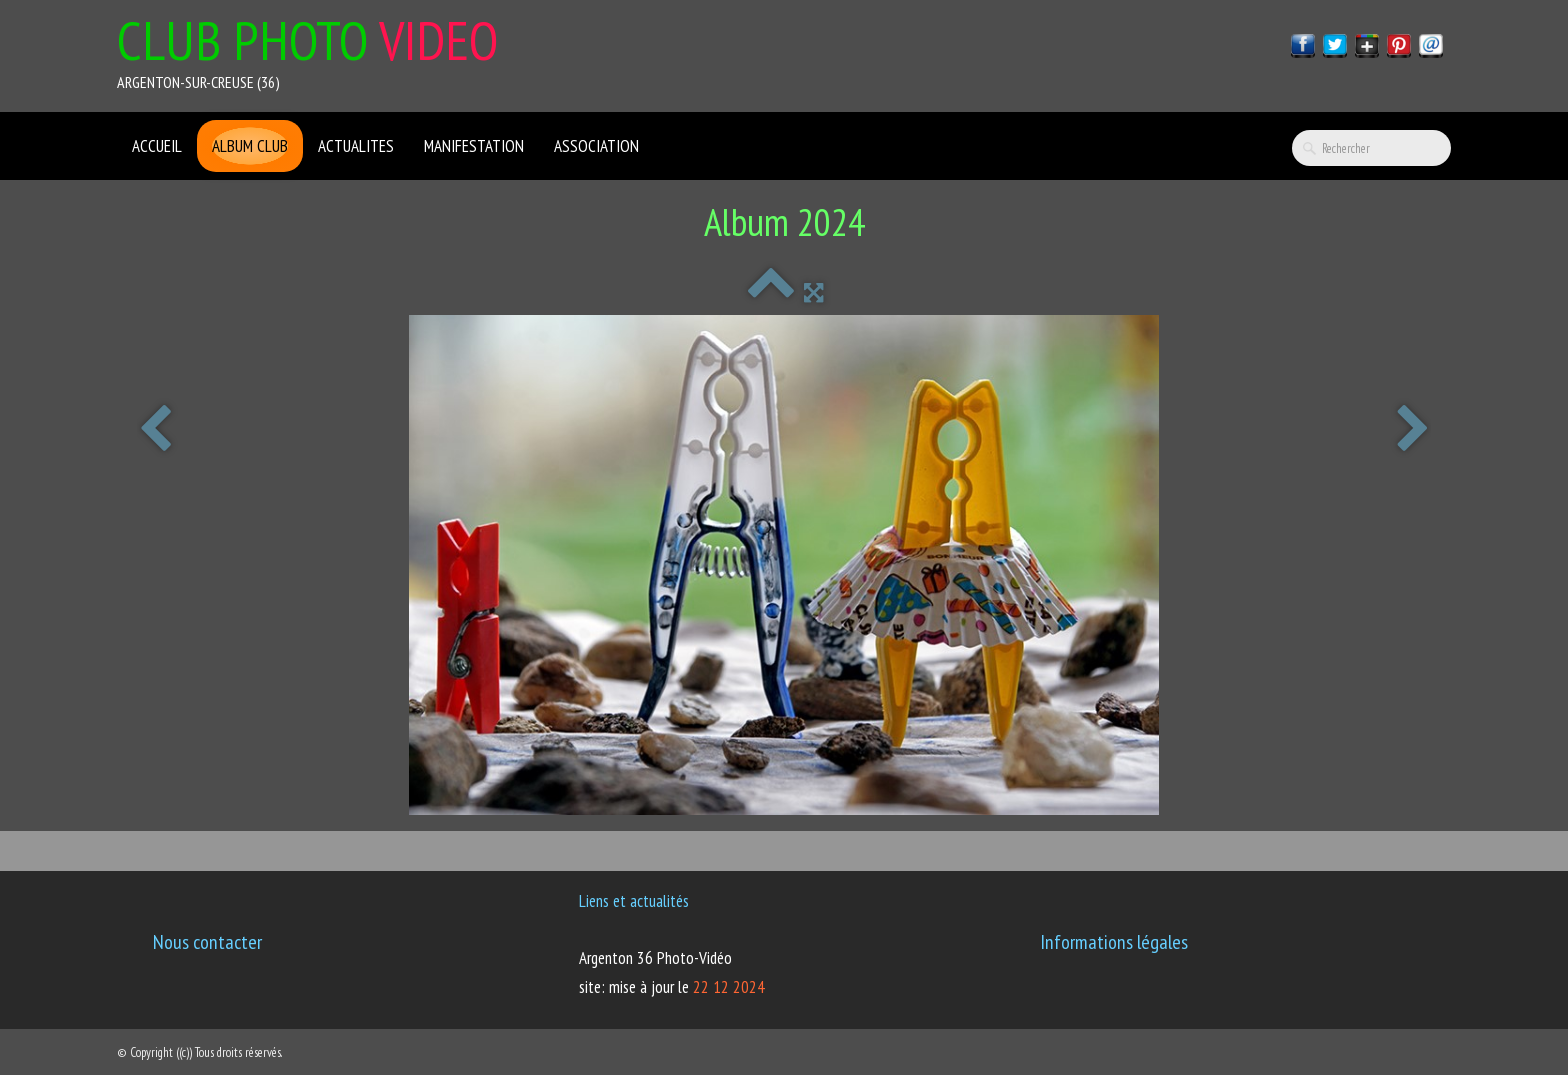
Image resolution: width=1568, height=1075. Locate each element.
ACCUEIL (157, 146)
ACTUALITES (356, 146)
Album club (250, 146)
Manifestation (474, 146)
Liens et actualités (634, 901)
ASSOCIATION (596, 146)
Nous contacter (207, 942)
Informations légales (1114, 942)
